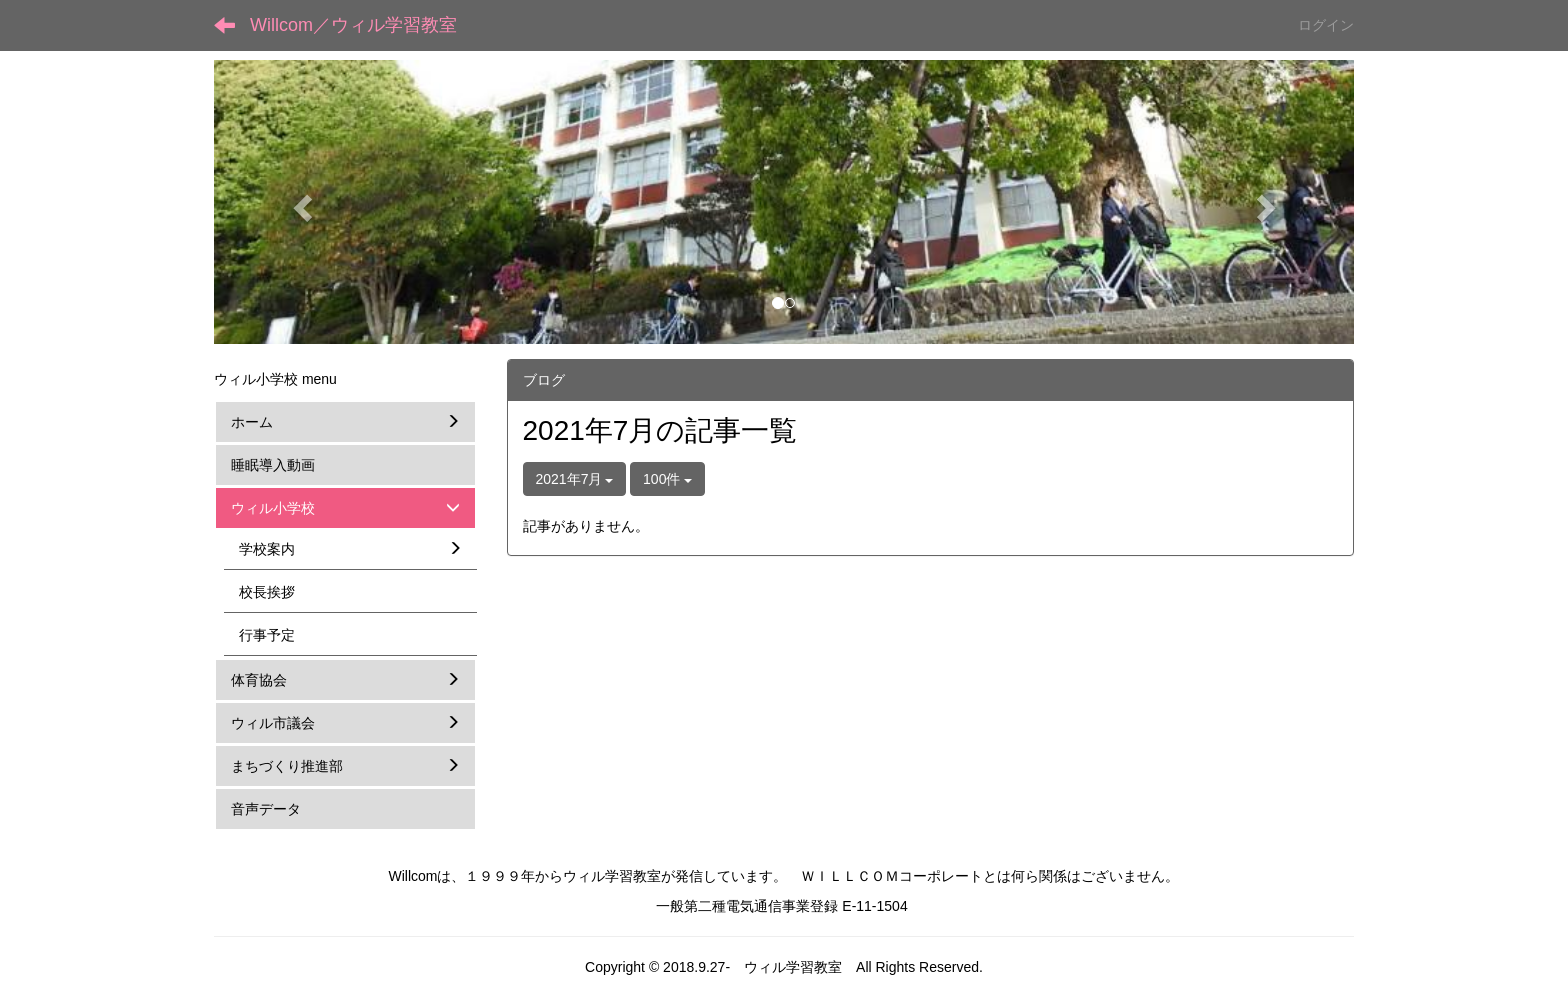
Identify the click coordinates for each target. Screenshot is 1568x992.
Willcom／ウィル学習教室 (353, 25)
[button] (299, 202)
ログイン (1326, 25)
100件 (667, 479)
